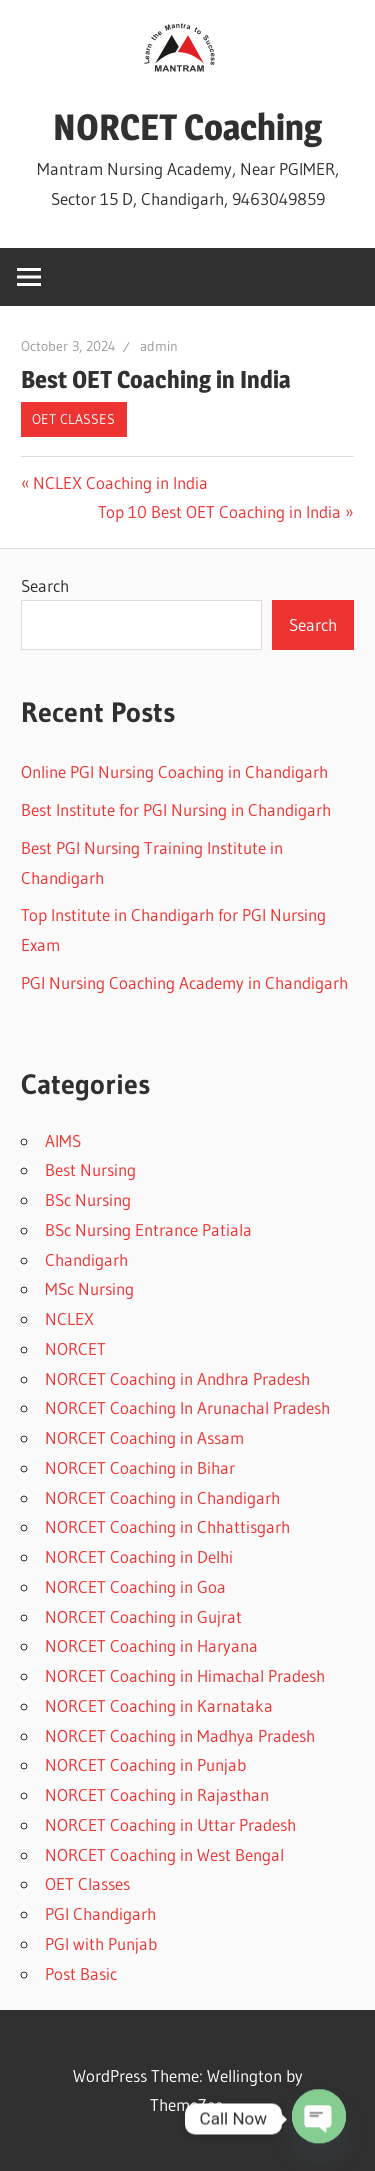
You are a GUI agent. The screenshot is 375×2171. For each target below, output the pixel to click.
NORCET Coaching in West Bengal (164, 1854)
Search (45, 585)
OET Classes (73, 419)
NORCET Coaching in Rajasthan (157, 1794)
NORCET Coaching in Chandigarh (162, 1497)
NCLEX (69, 1318)
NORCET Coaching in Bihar (140, 1467)
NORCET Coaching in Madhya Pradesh (180, 1735)
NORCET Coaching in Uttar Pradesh (170, 1824)
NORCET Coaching (187, 127)
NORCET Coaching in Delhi (139, 1556)
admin (159, 346)
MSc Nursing (89, 1288)
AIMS (63, 1140)
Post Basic (81, 1973)
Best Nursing (90, 1169)
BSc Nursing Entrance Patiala (148, 1229)
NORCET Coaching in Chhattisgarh (167, 1526)
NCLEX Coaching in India (120, 482)
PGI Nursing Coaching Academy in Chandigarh (184, 982)
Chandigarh (86, 1259)
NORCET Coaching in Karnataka (159, 1705)
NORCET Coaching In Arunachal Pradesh (187, 1407)
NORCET (75, 1348)
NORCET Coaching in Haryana (151, 1645)
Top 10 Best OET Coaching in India (219, 511)
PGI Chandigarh (100, 1913)
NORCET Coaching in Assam (144, 1437)
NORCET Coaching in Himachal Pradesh (185, 1675)
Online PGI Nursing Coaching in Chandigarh (174, 771)
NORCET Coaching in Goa (135, 1586)
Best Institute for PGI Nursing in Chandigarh (176, 809)
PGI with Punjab (101, 1943)
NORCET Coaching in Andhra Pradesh (177, 1378)
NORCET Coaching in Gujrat (143, 1616)
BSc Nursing (88, 1199)
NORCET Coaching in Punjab (145, 1764)
